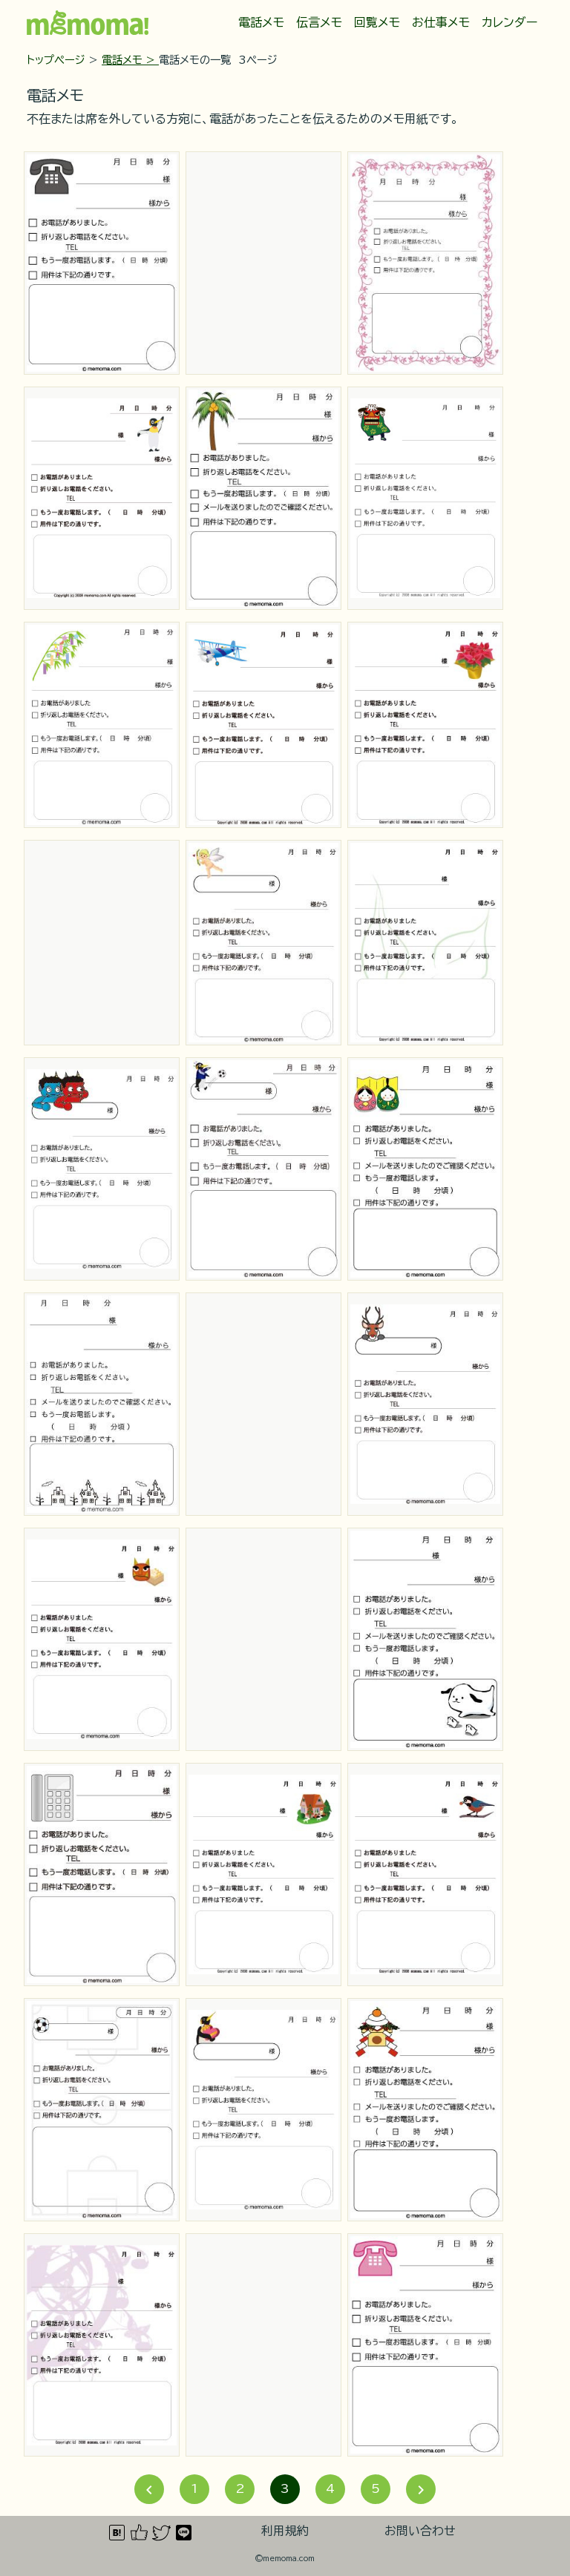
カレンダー (509, 22)
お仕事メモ (441, 22)
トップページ (56, 59)
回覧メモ (377, 22)
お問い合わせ (420, 2531)
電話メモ (261, 22)
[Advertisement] (263, 263)
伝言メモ (319, 22)
